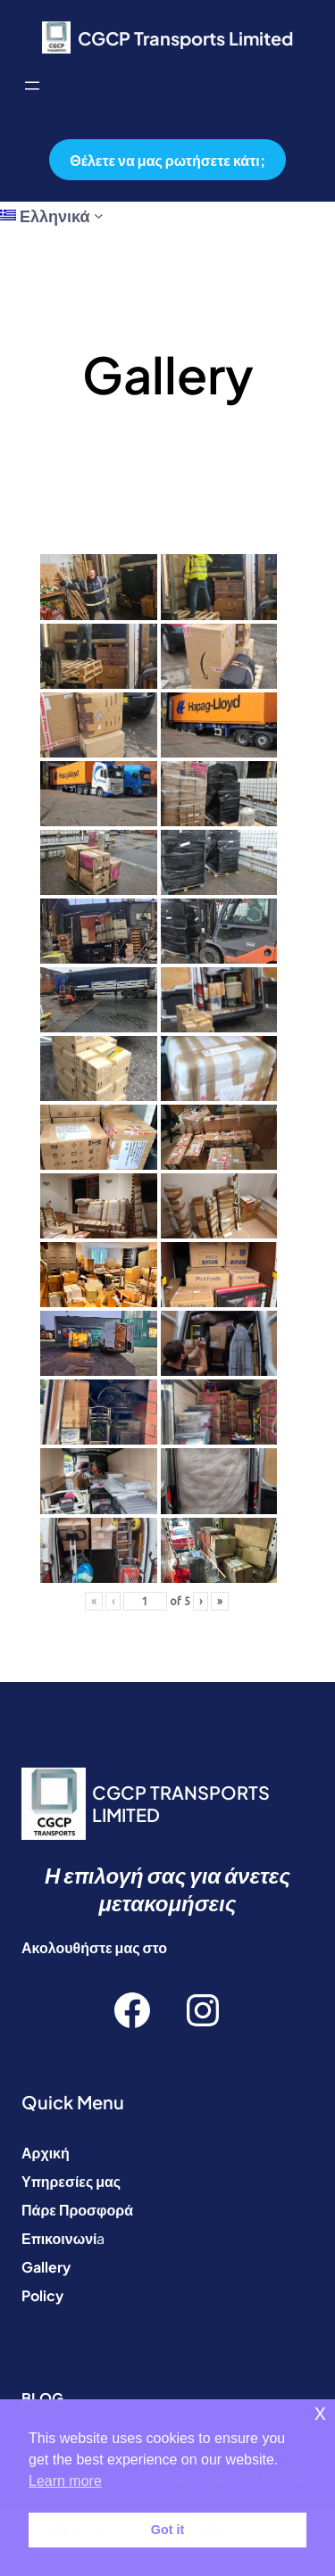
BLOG (42, 2398)
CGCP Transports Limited (185, 38)
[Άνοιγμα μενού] (32, 85)
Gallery (46, 2266)
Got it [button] (168, 2529)
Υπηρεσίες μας (71, 2181)
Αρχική (45, 2152)
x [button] (320, 2412)
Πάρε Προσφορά (77, 2209)
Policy (42, 2295)
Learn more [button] (65, 2481)
